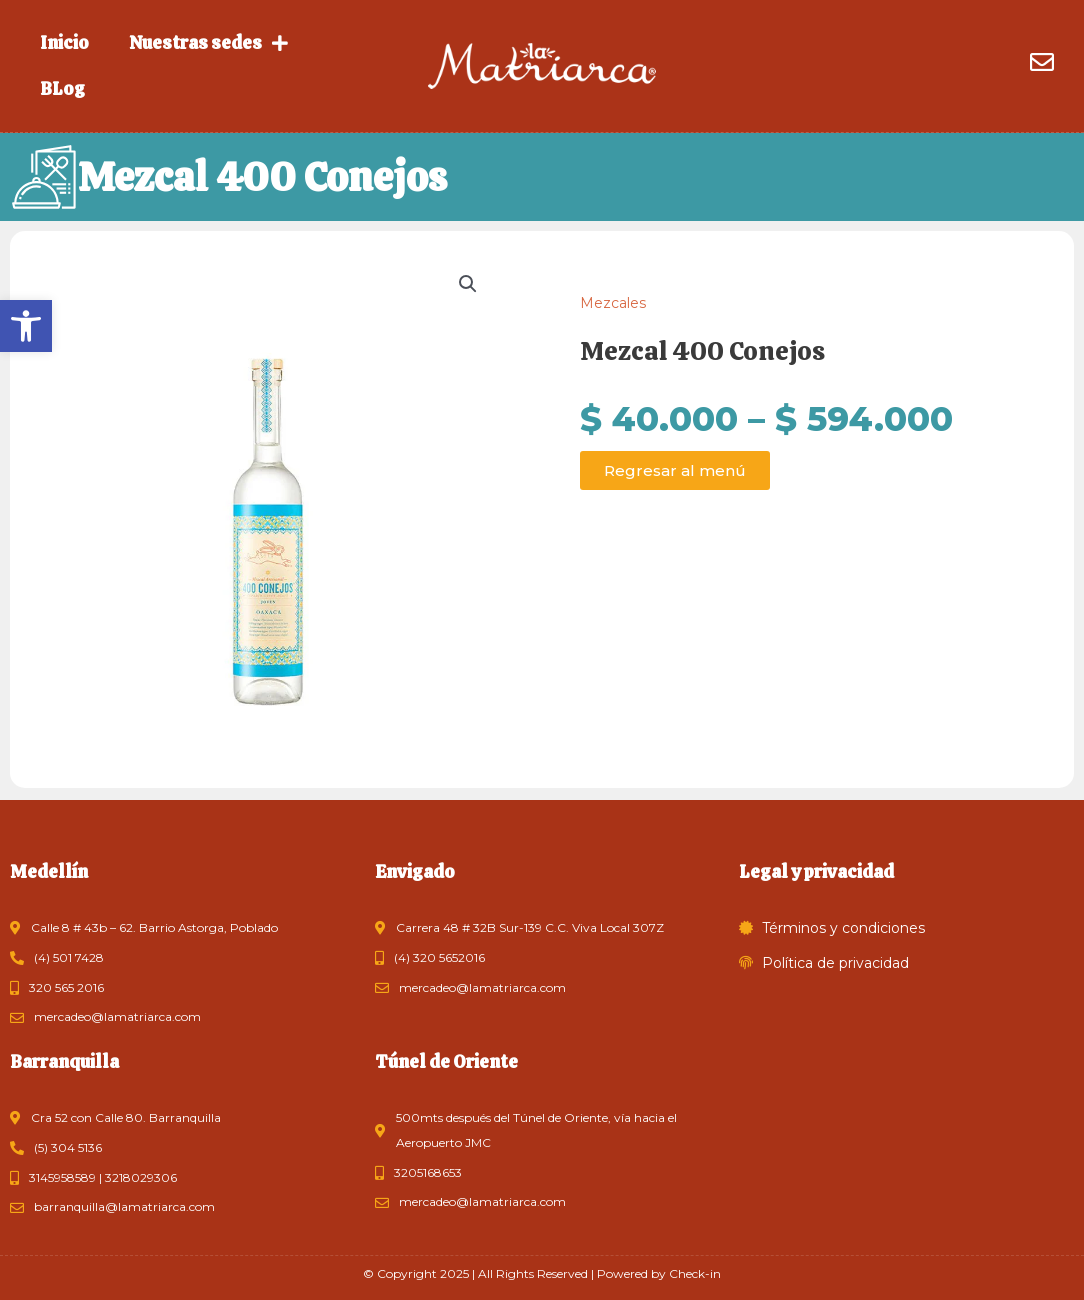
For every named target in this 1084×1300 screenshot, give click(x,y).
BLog (62, 88)
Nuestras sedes (208, 43)
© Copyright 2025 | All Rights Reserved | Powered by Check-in (542, 1273)
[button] (26, 326)
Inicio (64, 42)
